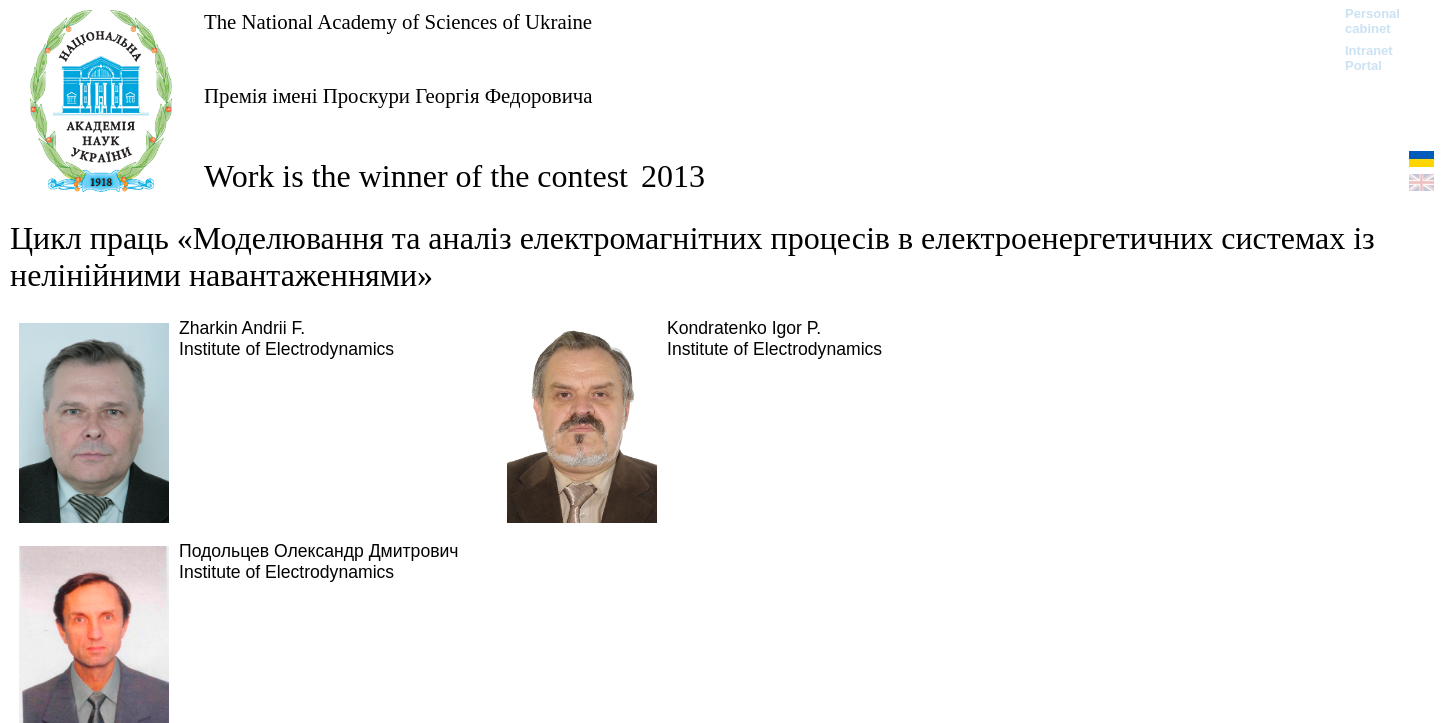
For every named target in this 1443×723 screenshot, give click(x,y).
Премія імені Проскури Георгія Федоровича (398, 95)
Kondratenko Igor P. (744, 328)
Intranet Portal (1369, 58)
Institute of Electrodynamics (286, 349)
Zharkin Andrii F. (242, 328)
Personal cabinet (1372, 21)
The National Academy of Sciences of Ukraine (398, 21)
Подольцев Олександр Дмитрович (319, 551)
